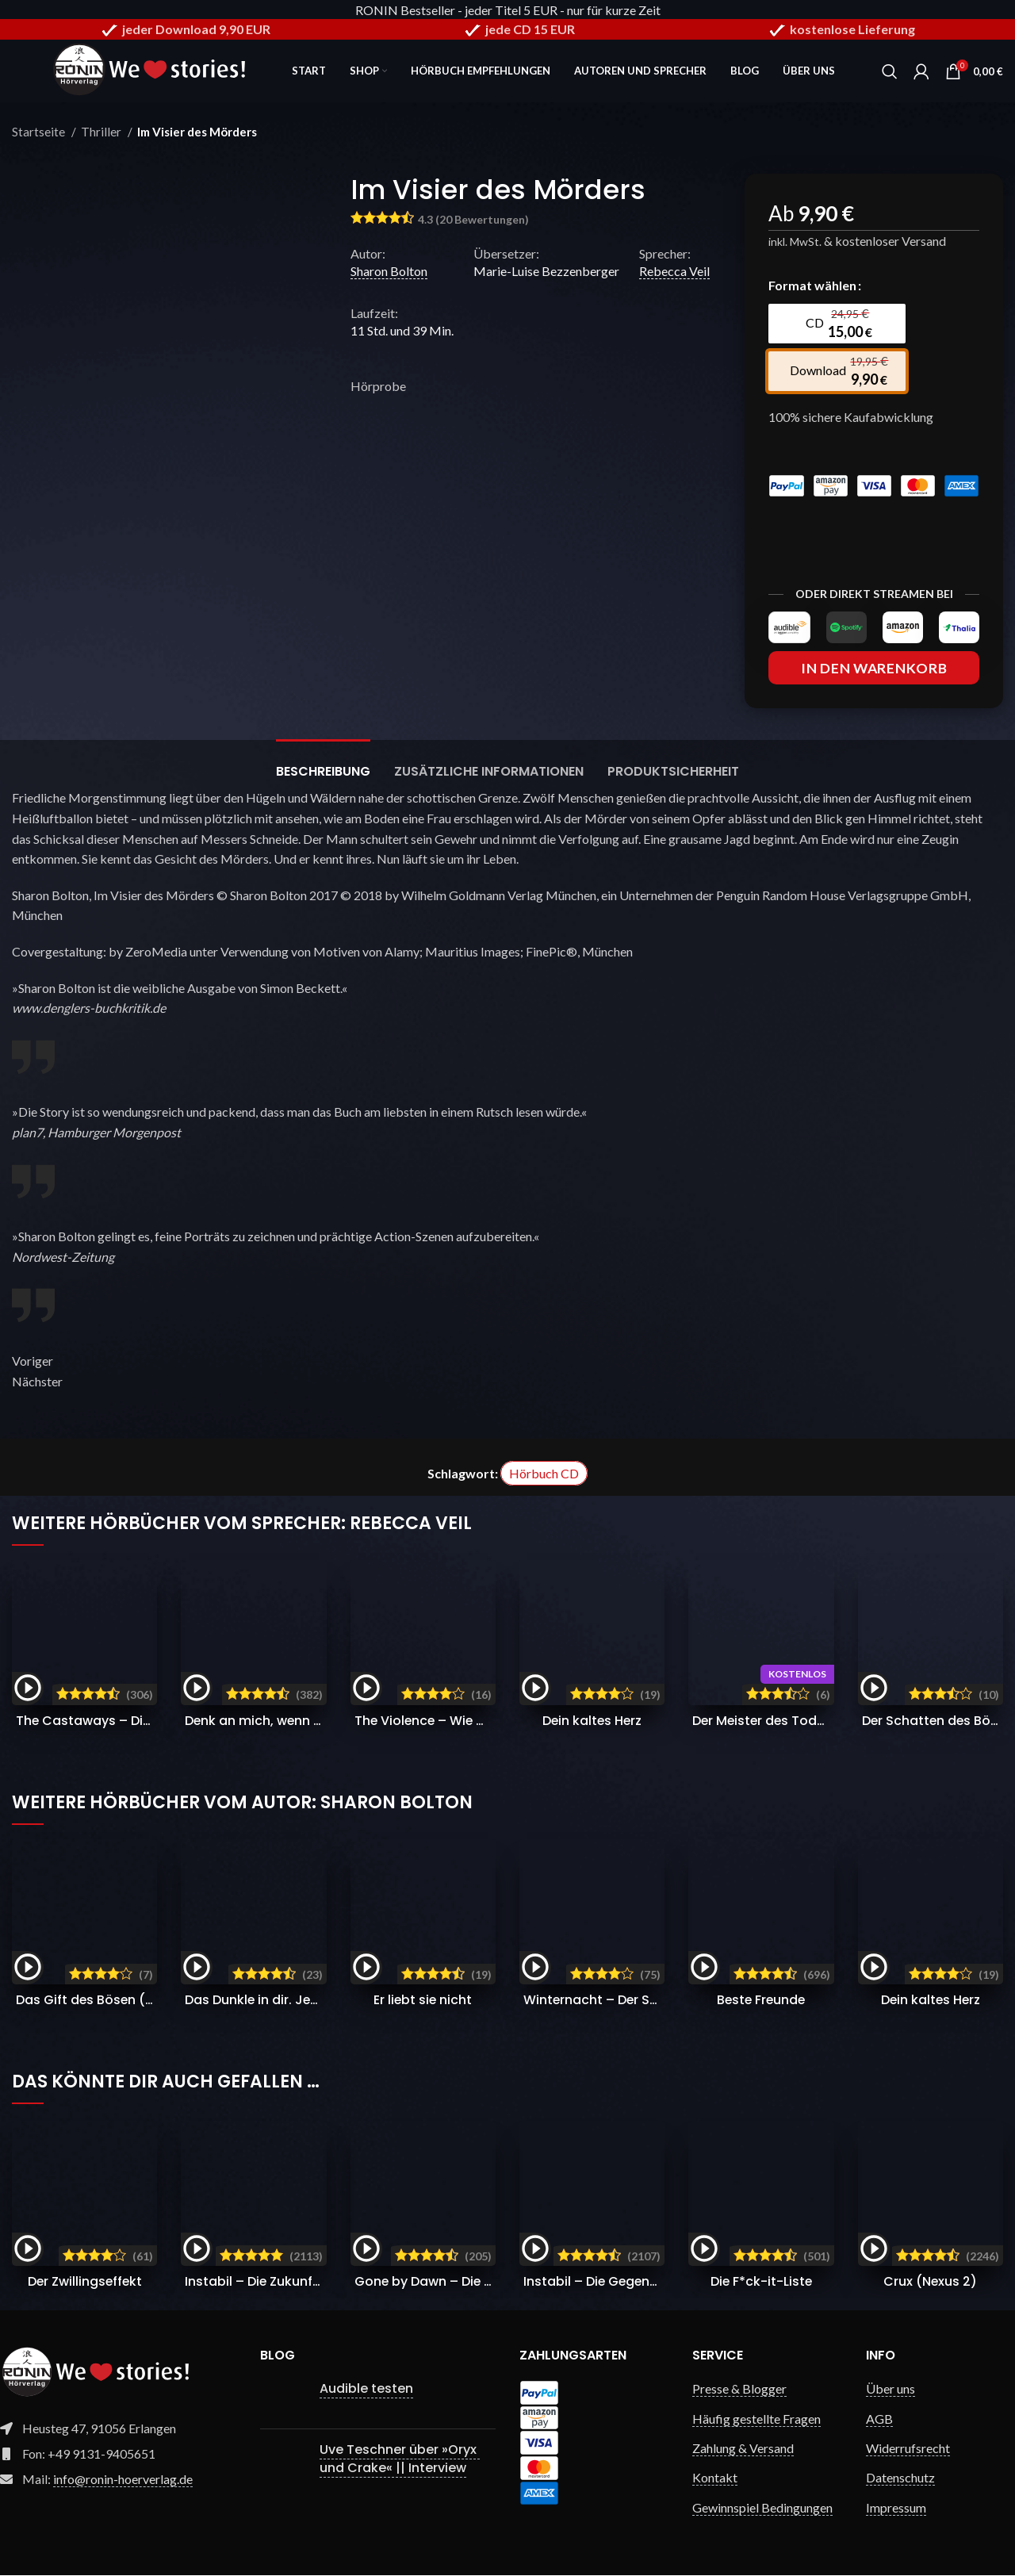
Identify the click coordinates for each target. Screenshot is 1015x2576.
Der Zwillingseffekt (84, 2282)
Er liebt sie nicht (423, 2000)
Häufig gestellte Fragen (756, 2418)
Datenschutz (900, 2478)
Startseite (39, 132)
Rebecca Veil (674, 271)
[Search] (890, 71)
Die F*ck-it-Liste (761, 2282)
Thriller (102, 132)
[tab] (323, 764)
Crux (930, 2282)
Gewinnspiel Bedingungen (762, 2507)
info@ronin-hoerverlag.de (123, 2479)
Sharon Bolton (388, 271)
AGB (879, 2418)
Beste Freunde (760, 2000)
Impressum (896, 2507)
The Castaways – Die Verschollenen (131, 1721)
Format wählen (812, 285)
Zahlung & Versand (743, 2448)
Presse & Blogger (739, 2389)
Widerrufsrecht (908, 2448)
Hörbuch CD (544, 1474)
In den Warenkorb (874, 668)
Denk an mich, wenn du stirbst (281, 1721)
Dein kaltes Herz (592, 1721)
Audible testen (366, 2389)
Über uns (890, 2389)
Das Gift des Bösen (147, 2000)
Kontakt (714, 2478)
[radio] (835, 323)
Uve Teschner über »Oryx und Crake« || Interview (400, 2459)
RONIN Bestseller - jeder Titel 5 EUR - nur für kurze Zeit (508, 9)
